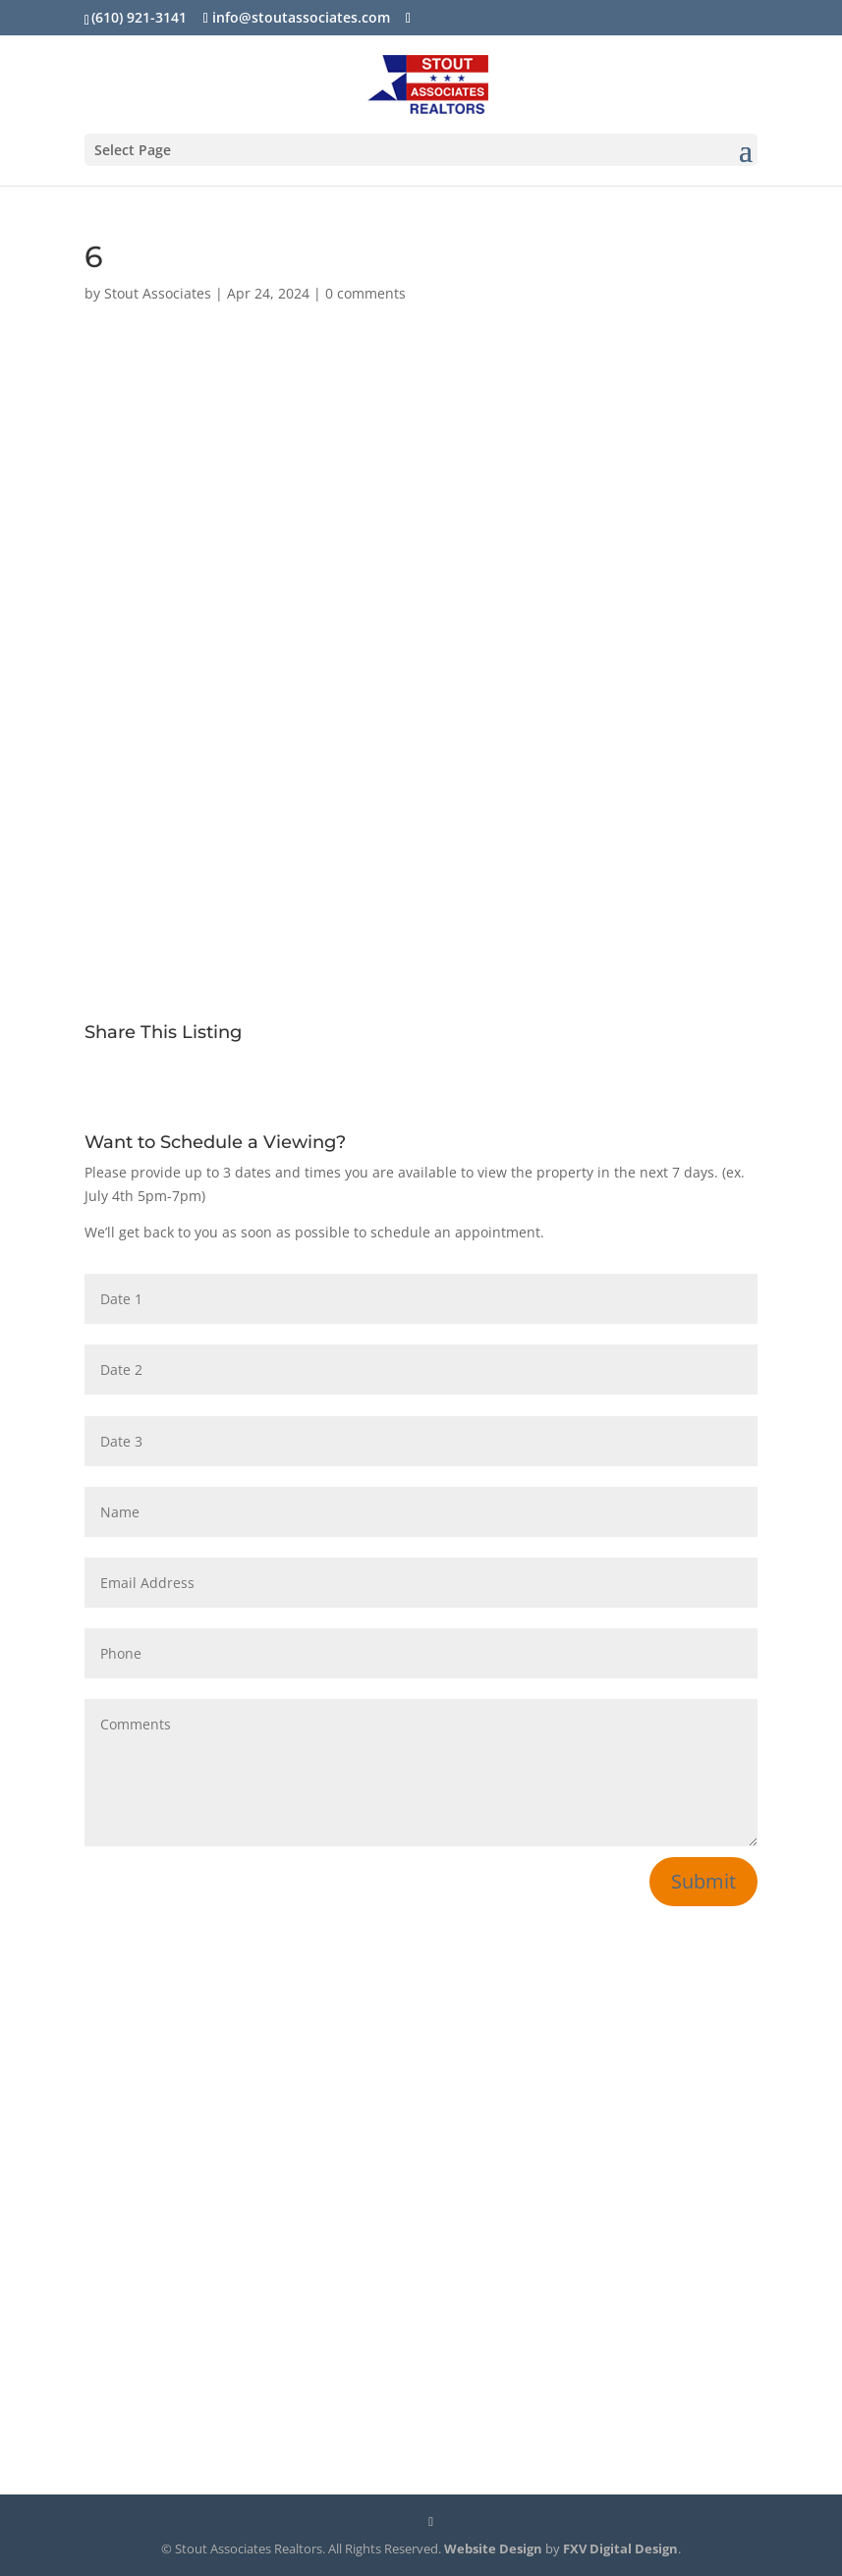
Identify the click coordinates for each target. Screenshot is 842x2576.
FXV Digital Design (620, 2548)
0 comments (365, 293)
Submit (703, 1881)
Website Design (493, 2548)
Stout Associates (157, 293)
